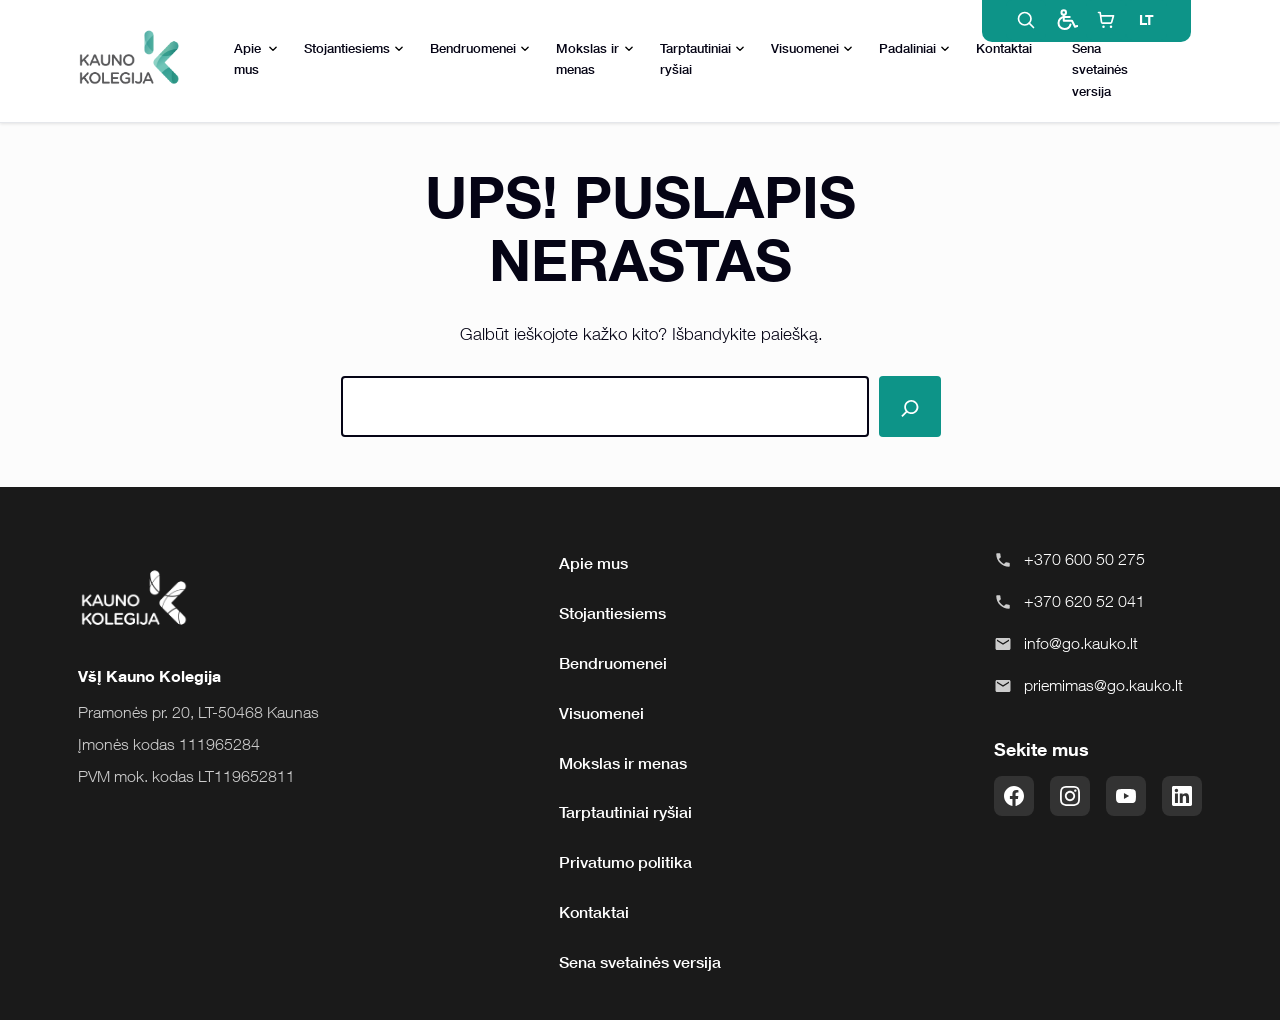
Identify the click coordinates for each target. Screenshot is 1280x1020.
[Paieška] (909, 406)
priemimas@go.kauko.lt (1103, 685)
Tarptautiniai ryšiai (702, 58)
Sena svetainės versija (1100, 69)
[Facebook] (1014, 796)
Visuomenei (812, 49)
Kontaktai (1004, 48)
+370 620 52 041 (1084, 601)
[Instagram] (1070, 796)
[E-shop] (1106, 20)
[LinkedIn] (1182, 796)
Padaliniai (914, 49)
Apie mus (256, 58)
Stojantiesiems (354, 49)
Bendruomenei (480, 49)
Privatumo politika (625, 862)
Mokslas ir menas (595, 58)
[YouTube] (1126, 796)
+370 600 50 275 (1084, 559)
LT (1146, 19)
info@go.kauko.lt (1081, 643)
